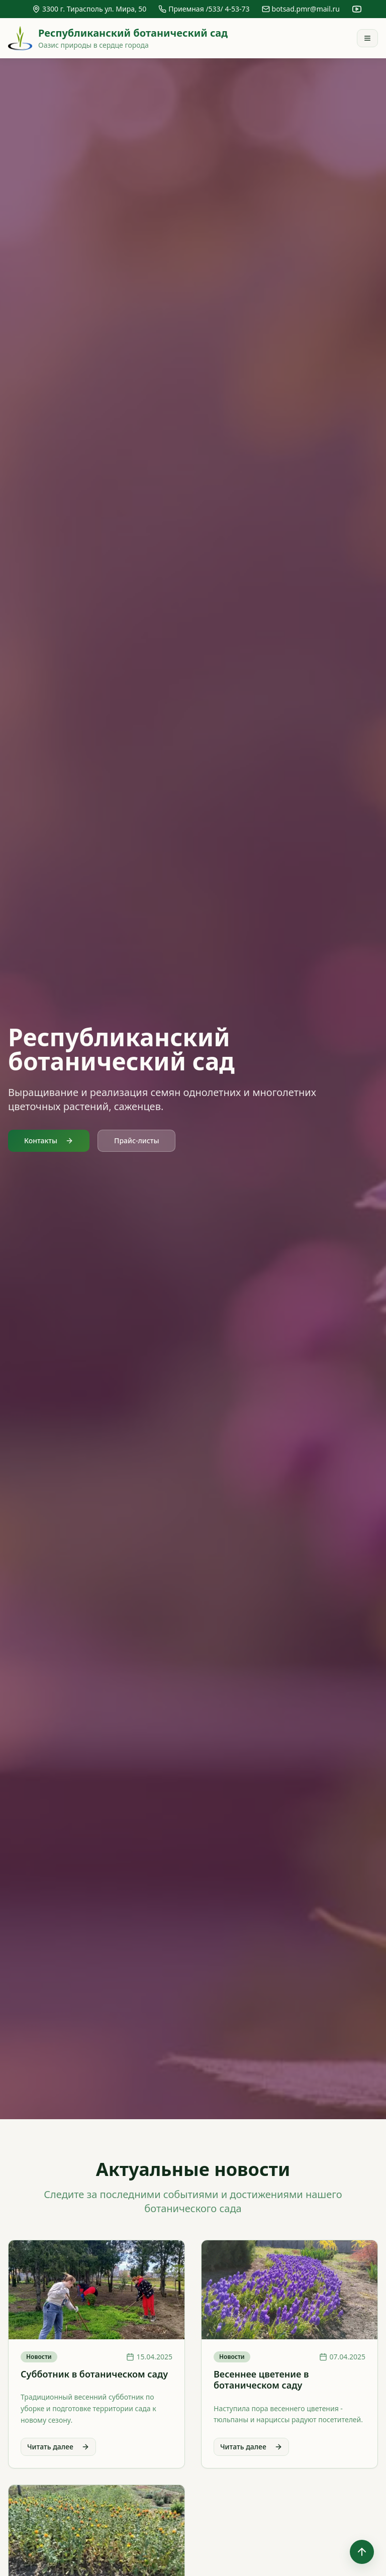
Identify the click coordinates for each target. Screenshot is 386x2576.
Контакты (48, 1140)
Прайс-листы (136, 1140)
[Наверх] (362, 2552)
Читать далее (58, 2446)
